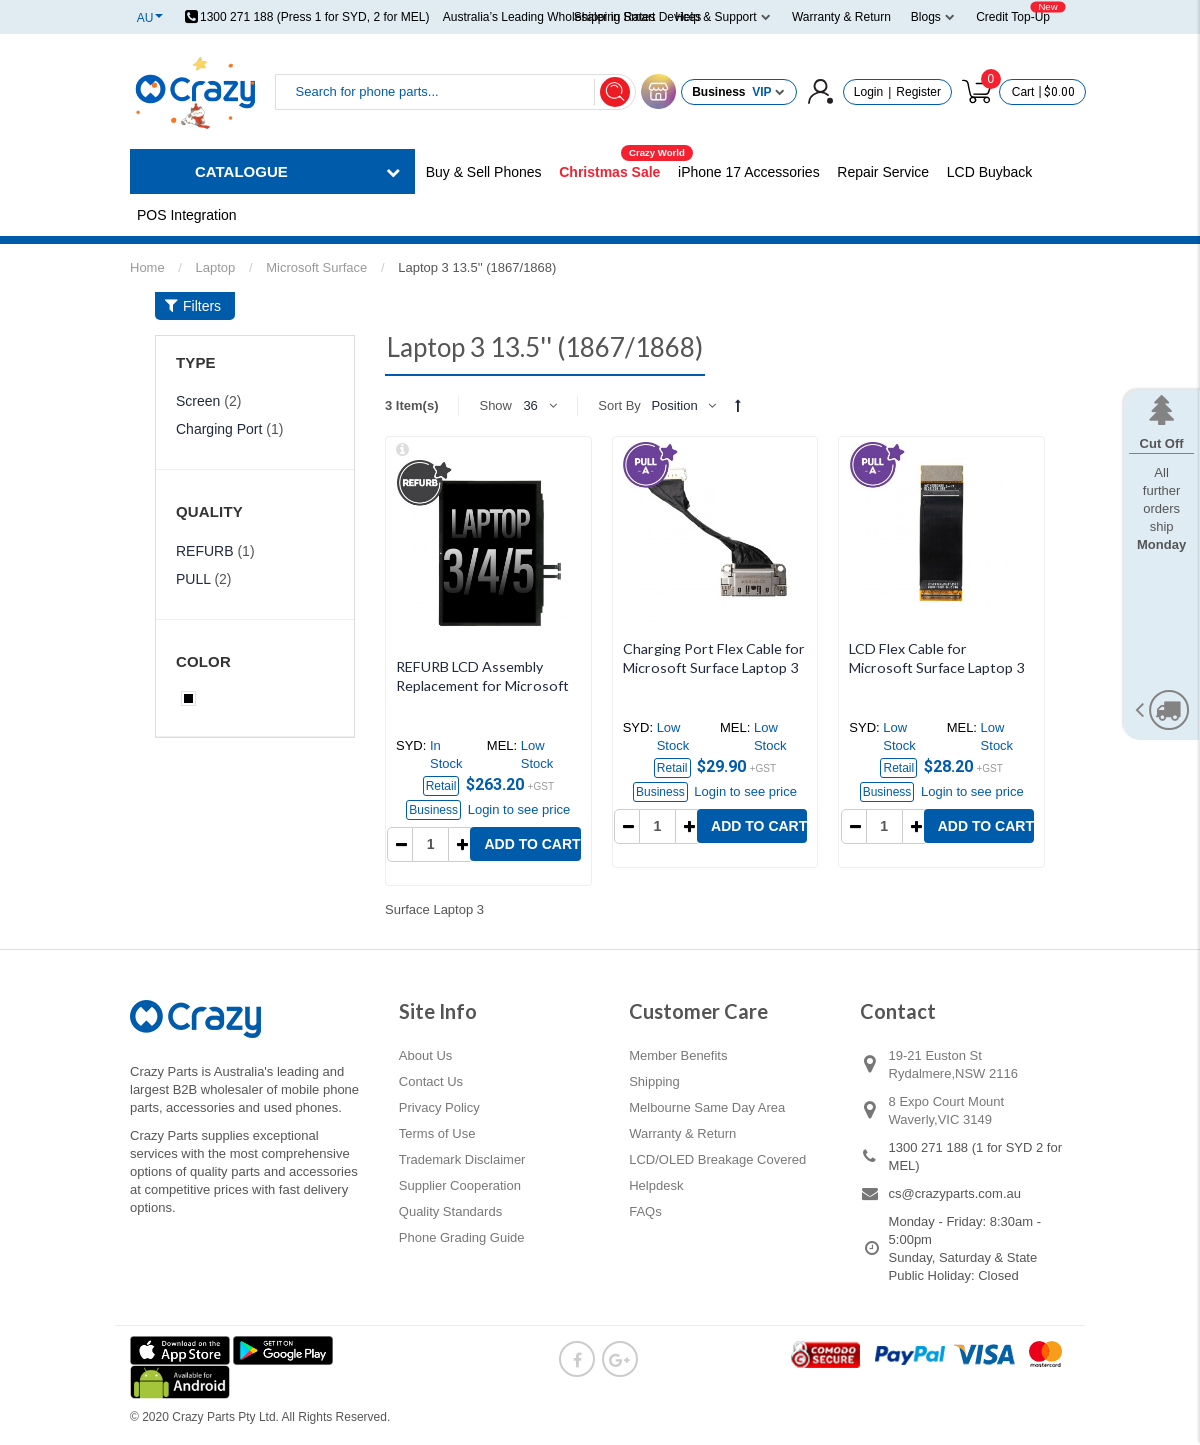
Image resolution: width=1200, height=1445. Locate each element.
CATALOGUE (241, 171)
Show (495, 405)
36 (530, 405)
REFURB (205, 551)
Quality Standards (450, 1211)
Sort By (619, 405)
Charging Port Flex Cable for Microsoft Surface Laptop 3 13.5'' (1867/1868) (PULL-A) (714, 667)
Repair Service (883, 172)
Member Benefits (678, 1055)
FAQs (645, 1211)
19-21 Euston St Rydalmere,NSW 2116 (953, 1064)
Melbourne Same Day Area (707, 1107)
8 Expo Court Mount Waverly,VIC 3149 (947, 1110)
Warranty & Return (682, 1133)
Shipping (654, 1081)
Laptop (216, 267)
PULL (193, 579)
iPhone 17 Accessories (749, 172)
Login (868, 92)
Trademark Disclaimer (462, 1159)
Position (674, 405)
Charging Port (219, 429)
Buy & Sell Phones (484, 172)
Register (918, 92)
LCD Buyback (990, 172)
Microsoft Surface (316, 267)
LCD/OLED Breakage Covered (717, 1159)
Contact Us (431, 1081)
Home (147, 267)
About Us (425, 1055)
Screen (198, 401)
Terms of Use (437, 1133)
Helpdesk (656, 1185)
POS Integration (187, 215)
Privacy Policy (439, 1107)
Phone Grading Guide (462, 1237)
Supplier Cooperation (460, 1185)
